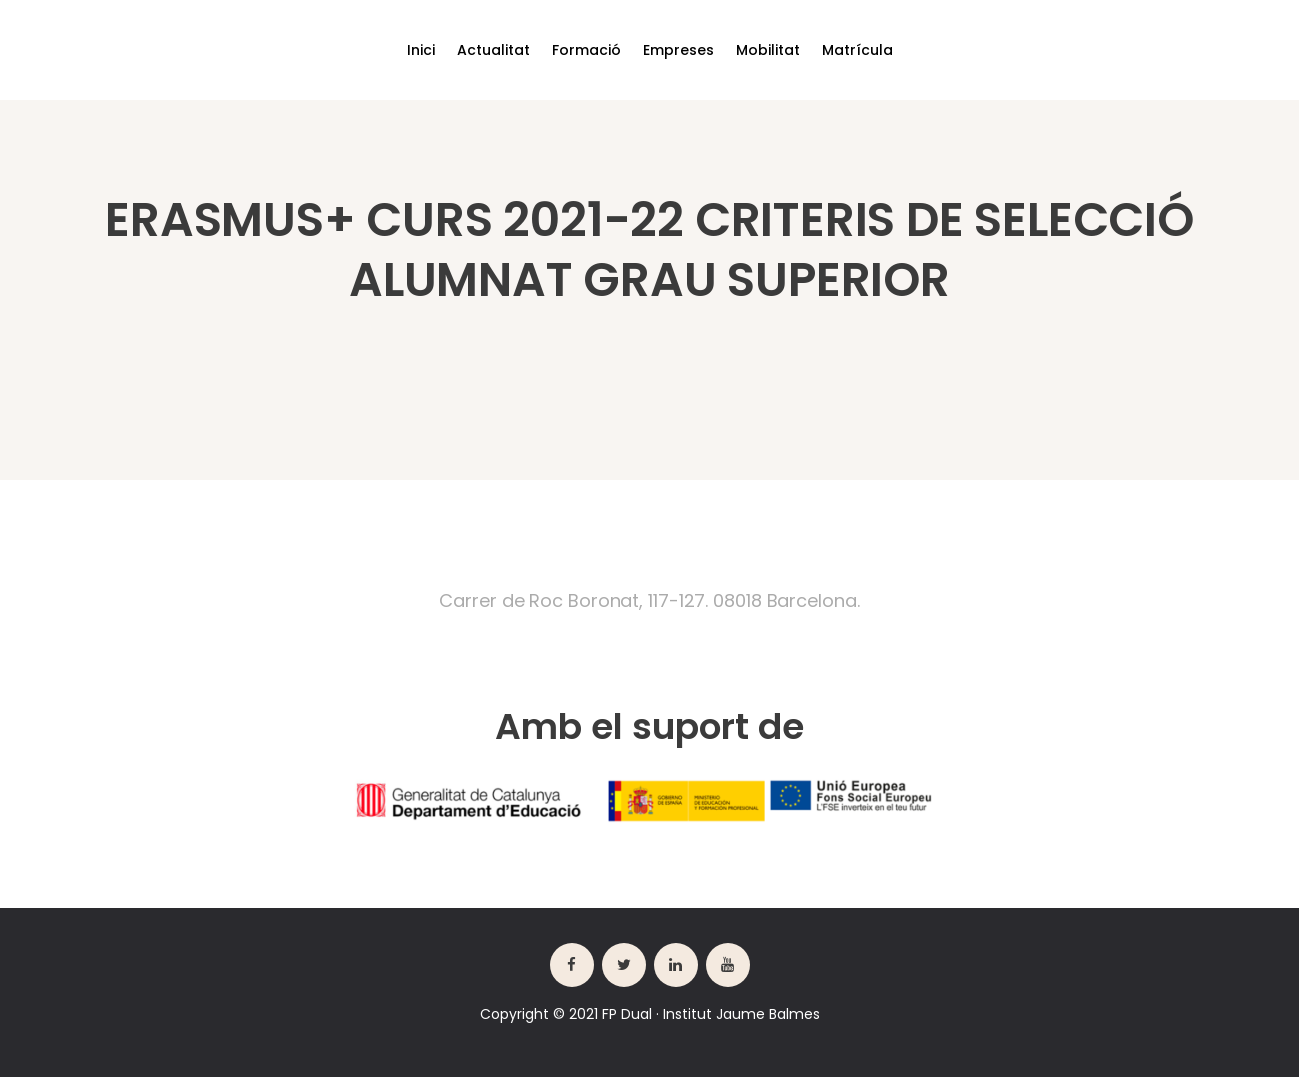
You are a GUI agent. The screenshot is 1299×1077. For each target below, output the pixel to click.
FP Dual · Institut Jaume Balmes (711, 1014)
